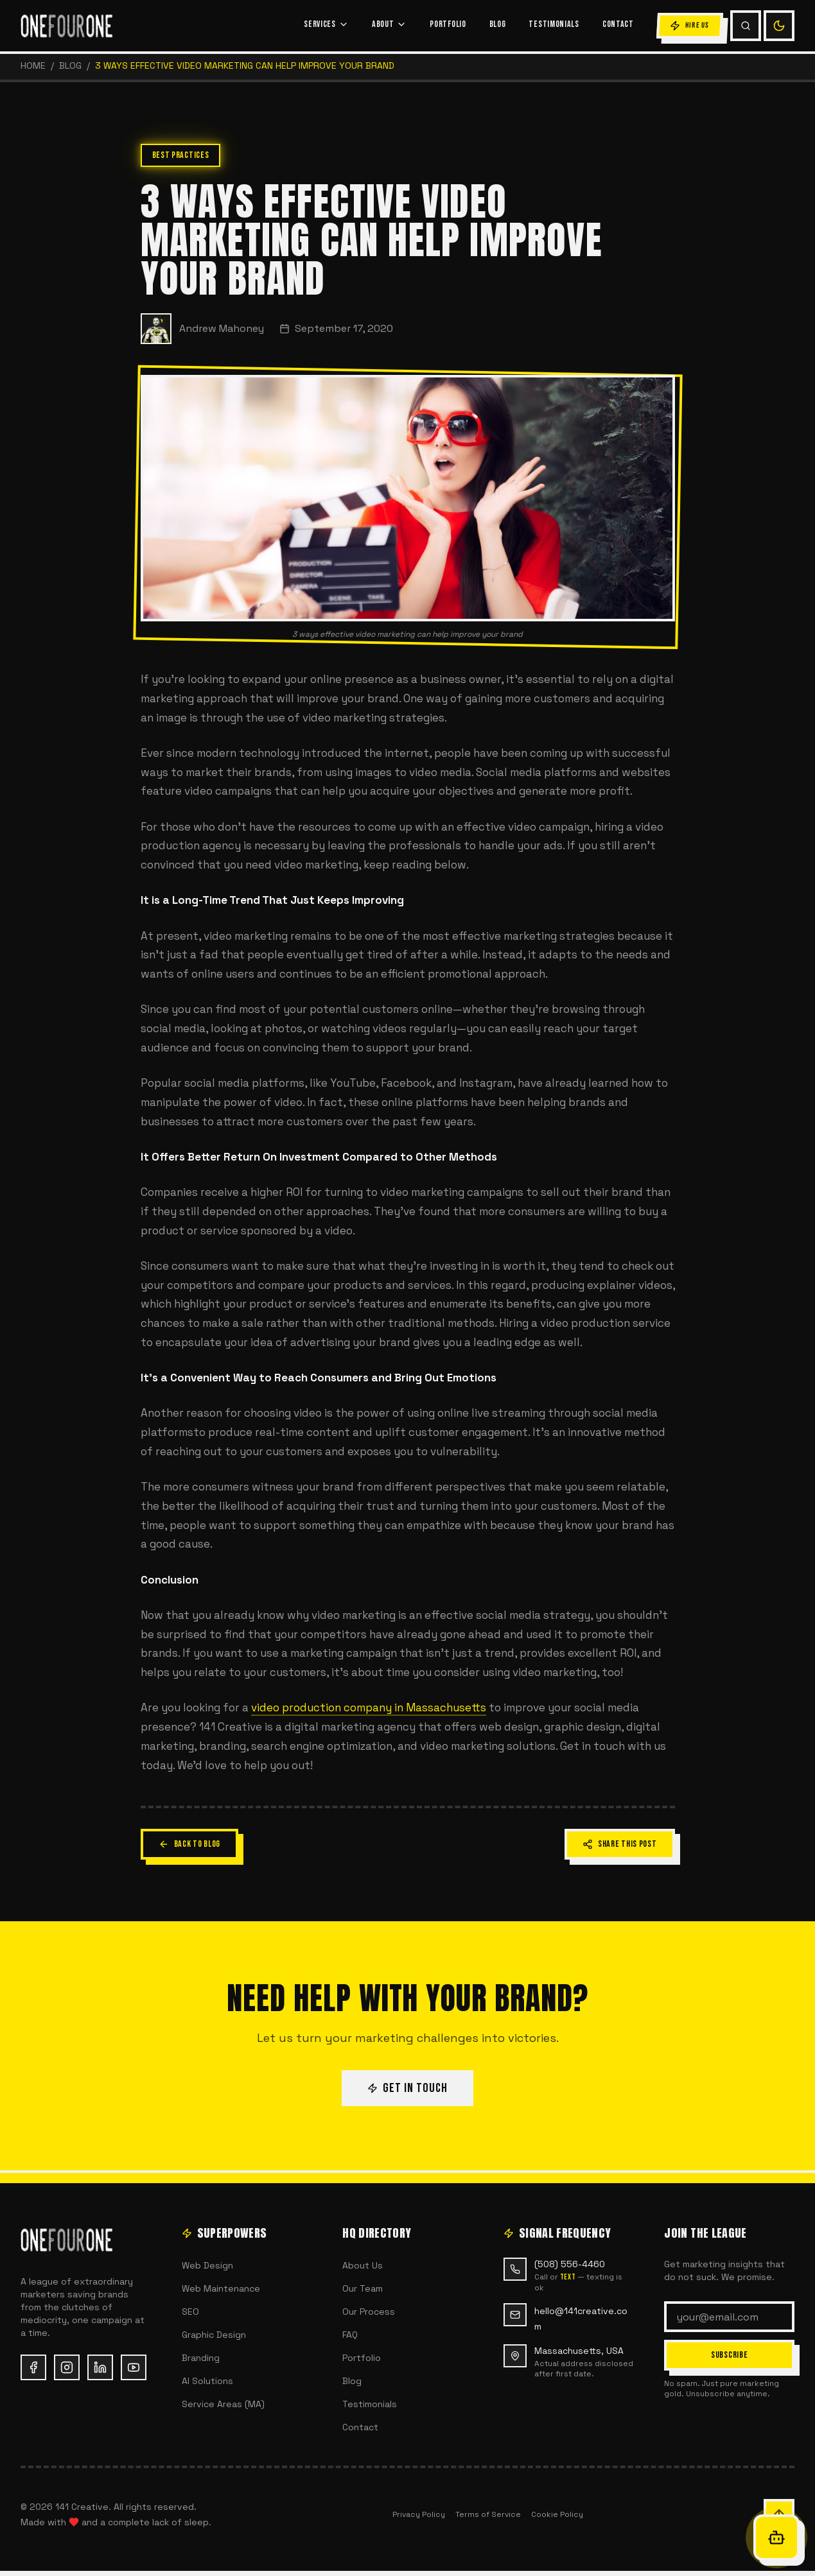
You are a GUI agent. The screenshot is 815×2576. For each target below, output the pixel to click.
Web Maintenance (221, 2288)
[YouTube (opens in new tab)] (133, 2367)
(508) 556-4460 (569, 2264)
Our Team (362, 2288)
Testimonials (369, 2404)
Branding (201, 2358)
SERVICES (326, 24)
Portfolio (361, 2358)
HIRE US (689, 26)
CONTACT (618, 24)
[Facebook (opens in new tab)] (33, 2367)
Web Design (207, 2265)
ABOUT (389, 24)
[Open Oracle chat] (776, 2537)
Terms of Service (488, 2514)
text (567, 2277)
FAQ (350, 2334)
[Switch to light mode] (779, 25)
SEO (190, 2311)
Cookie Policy (557, 2514)
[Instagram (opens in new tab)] (67, 2367)
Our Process (368, 2311)
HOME (33, 65)
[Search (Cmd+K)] (745, 25)
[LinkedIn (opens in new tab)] (100, 2367)
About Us (362, 2265)
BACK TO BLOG (189, 1843)
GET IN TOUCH (407, 2088)
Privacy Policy (418, 2514)
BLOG (497, 24)
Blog (70, 65)
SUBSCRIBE (729, 2354)
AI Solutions (207, 2381)
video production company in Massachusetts (368, 1707)
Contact (360, 2427)
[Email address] (729, 2316)
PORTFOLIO (448, 24)
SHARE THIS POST (620, 1843)
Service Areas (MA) (223, 2404)
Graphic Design (214, 2334)
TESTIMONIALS (554, 24)
